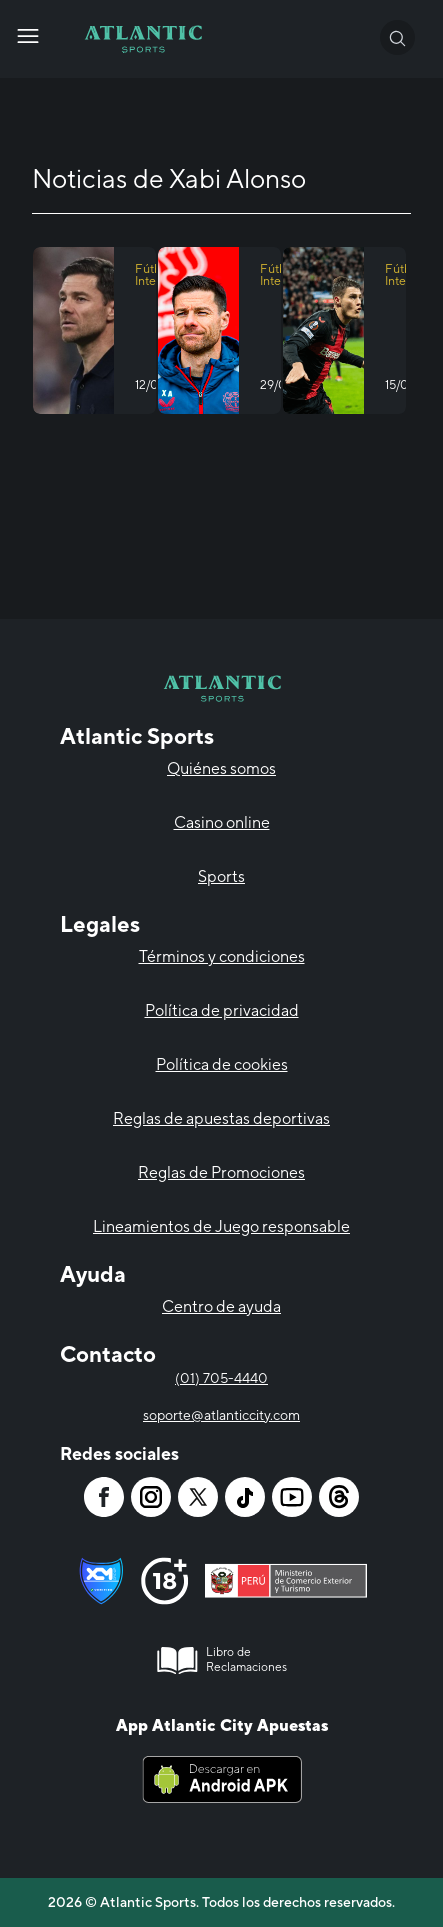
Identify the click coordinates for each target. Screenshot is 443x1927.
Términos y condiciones (222, 956)
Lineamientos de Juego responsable (221, 1226)
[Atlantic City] (28, 36)
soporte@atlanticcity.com (221, 1415)
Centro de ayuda (221, 1306)
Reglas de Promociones (221, 1172)
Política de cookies (222, 1064)
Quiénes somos (221, 768)
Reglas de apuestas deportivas (221, 1118)
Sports (221, 876)
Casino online (222, 822)
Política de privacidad (222, 1010)
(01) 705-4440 (221, 1378)
